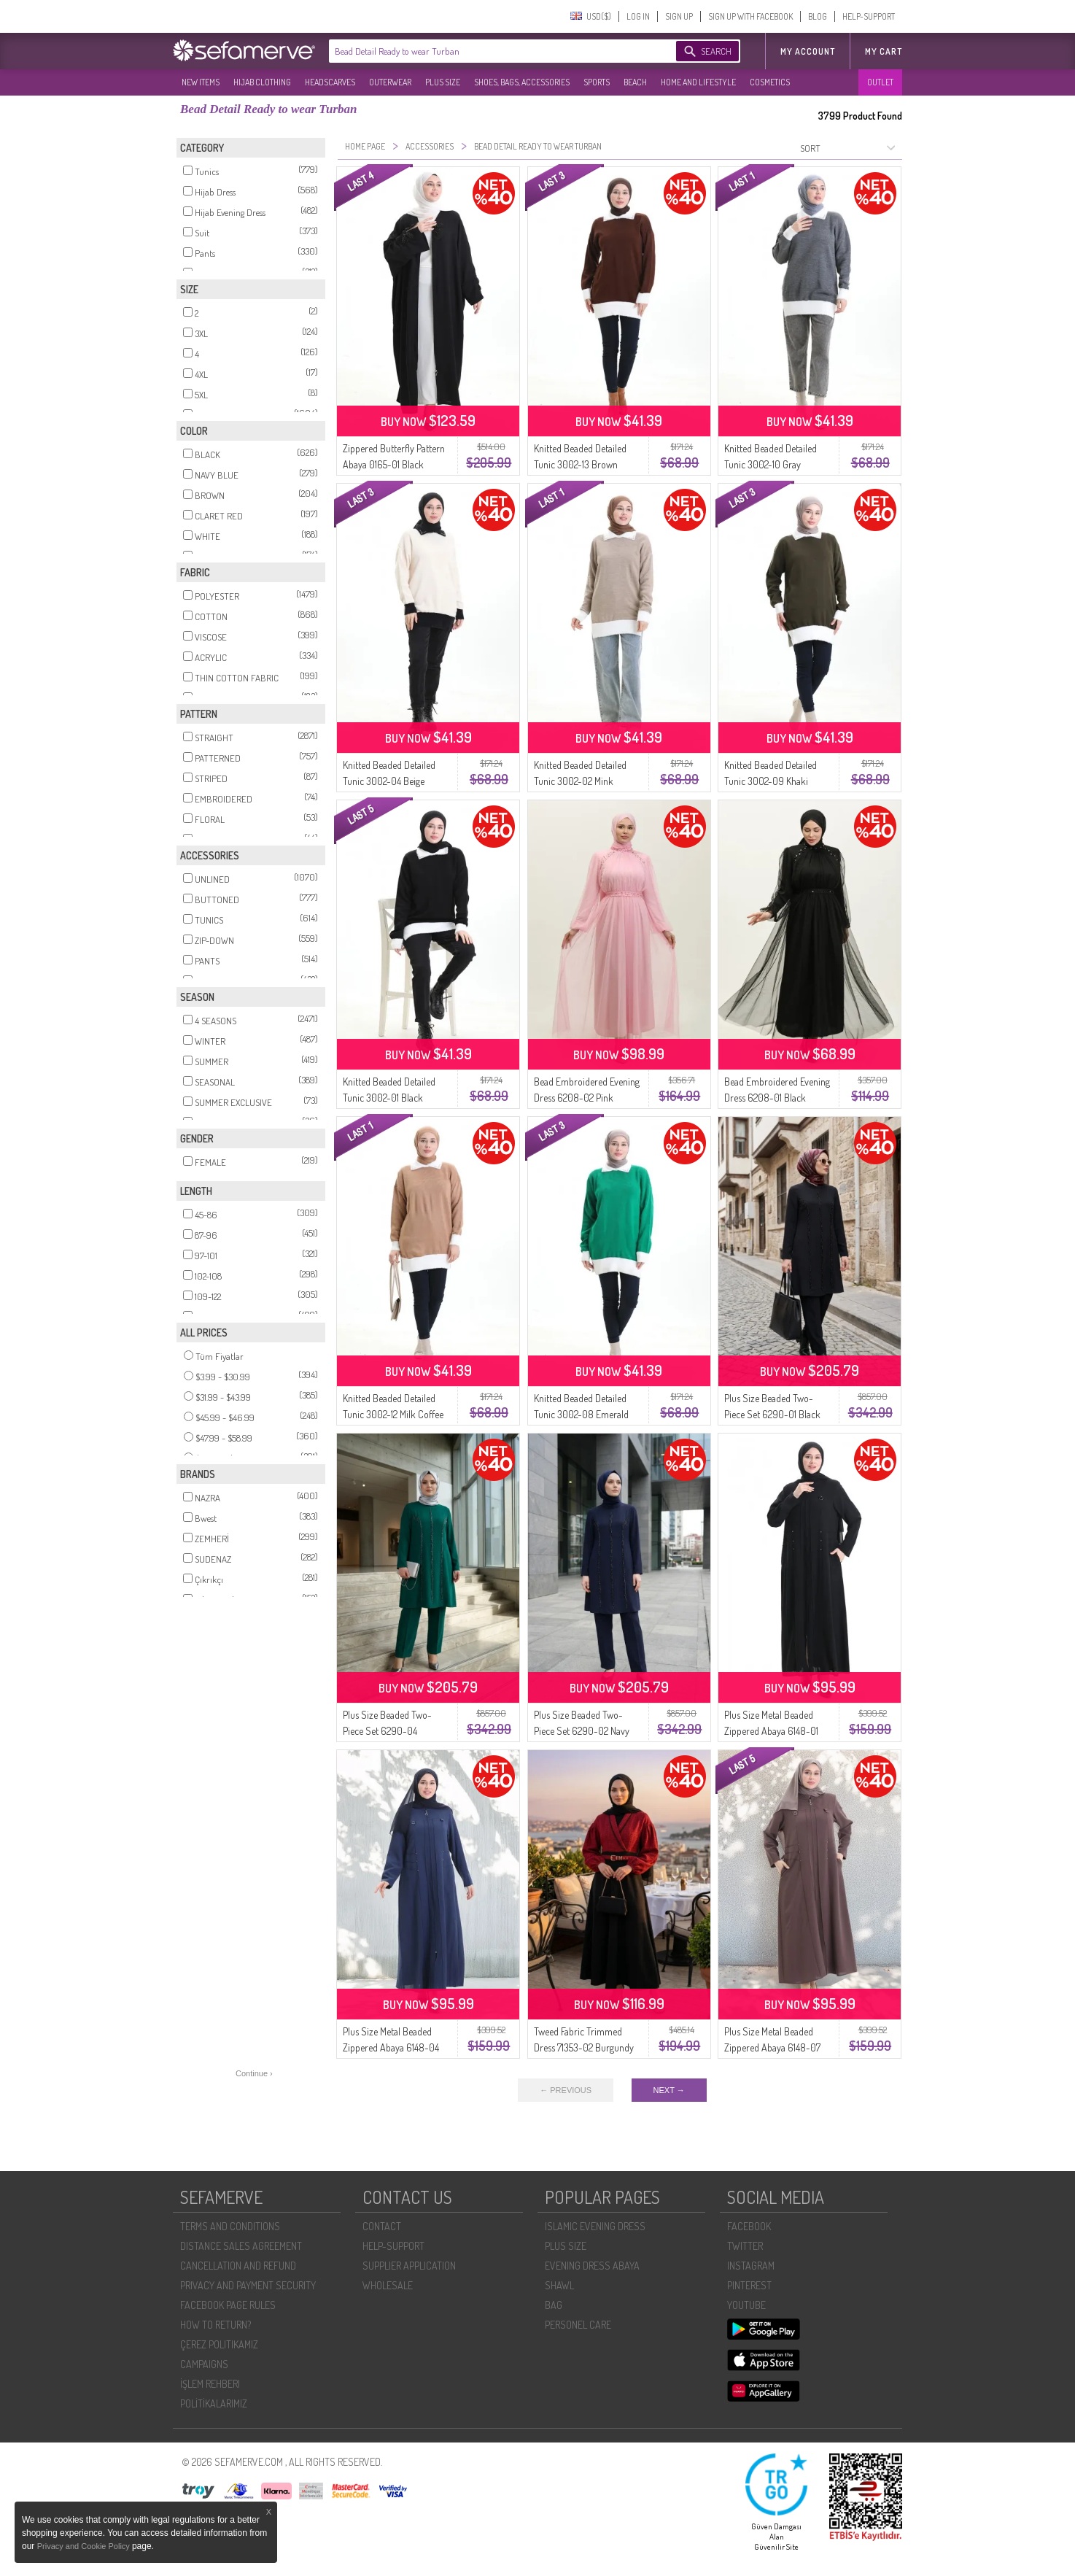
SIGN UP (679, 16)
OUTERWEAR (390, 82)
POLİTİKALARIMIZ (213, 2403)
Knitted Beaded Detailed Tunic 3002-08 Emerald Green (581, 1414)
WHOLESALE (387, 2285)
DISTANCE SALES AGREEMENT (241, 2246)
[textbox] (488, 51)
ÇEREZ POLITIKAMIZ (219, 2344)
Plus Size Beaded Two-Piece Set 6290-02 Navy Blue (581, 1731)
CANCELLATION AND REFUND (238, 2265)
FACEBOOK (749, 2226)
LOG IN (638, 16)
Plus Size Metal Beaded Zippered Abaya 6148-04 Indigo (391, 2047)
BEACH (635, 82)
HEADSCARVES (330, 82)
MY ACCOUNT (807, 51)
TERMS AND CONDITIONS (230, 2226)
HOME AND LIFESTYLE (698, 82)
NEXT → (669, 2090)
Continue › (254, 2073)
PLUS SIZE (442, 82)
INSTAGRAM (751, 2265)
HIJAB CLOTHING (262, 82)
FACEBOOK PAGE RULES (228, 2305)
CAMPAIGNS (204, 2364)
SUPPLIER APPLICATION (409, 2265)
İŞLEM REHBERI (210, 2384)
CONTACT (381, 2226)
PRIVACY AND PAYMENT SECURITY (248, 2285)
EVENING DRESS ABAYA (592, 2265)
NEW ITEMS (201, 82)
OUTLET (880, 82)
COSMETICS (770, 82)
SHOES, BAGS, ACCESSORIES (522, 82)
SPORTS (596, 82)
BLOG (817, 16)
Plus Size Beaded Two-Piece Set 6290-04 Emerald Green (387, 1731)
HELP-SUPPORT (868, 16)
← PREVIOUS (565, 2090)
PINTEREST (749, 2285)
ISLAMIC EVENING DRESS (595, 2226)
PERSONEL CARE (578, 2324)
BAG (553, 2305)
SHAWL (559, 2285)
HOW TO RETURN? (215, 2324)
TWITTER (745, 2246)
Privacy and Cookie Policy (84, 2546)
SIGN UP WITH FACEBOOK (750, 16)
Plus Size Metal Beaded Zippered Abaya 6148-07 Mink (772, 2047)
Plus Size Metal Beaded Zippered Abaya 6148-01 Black (771, 1731)
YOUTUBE (746, 2305)
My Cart (883, 51)
